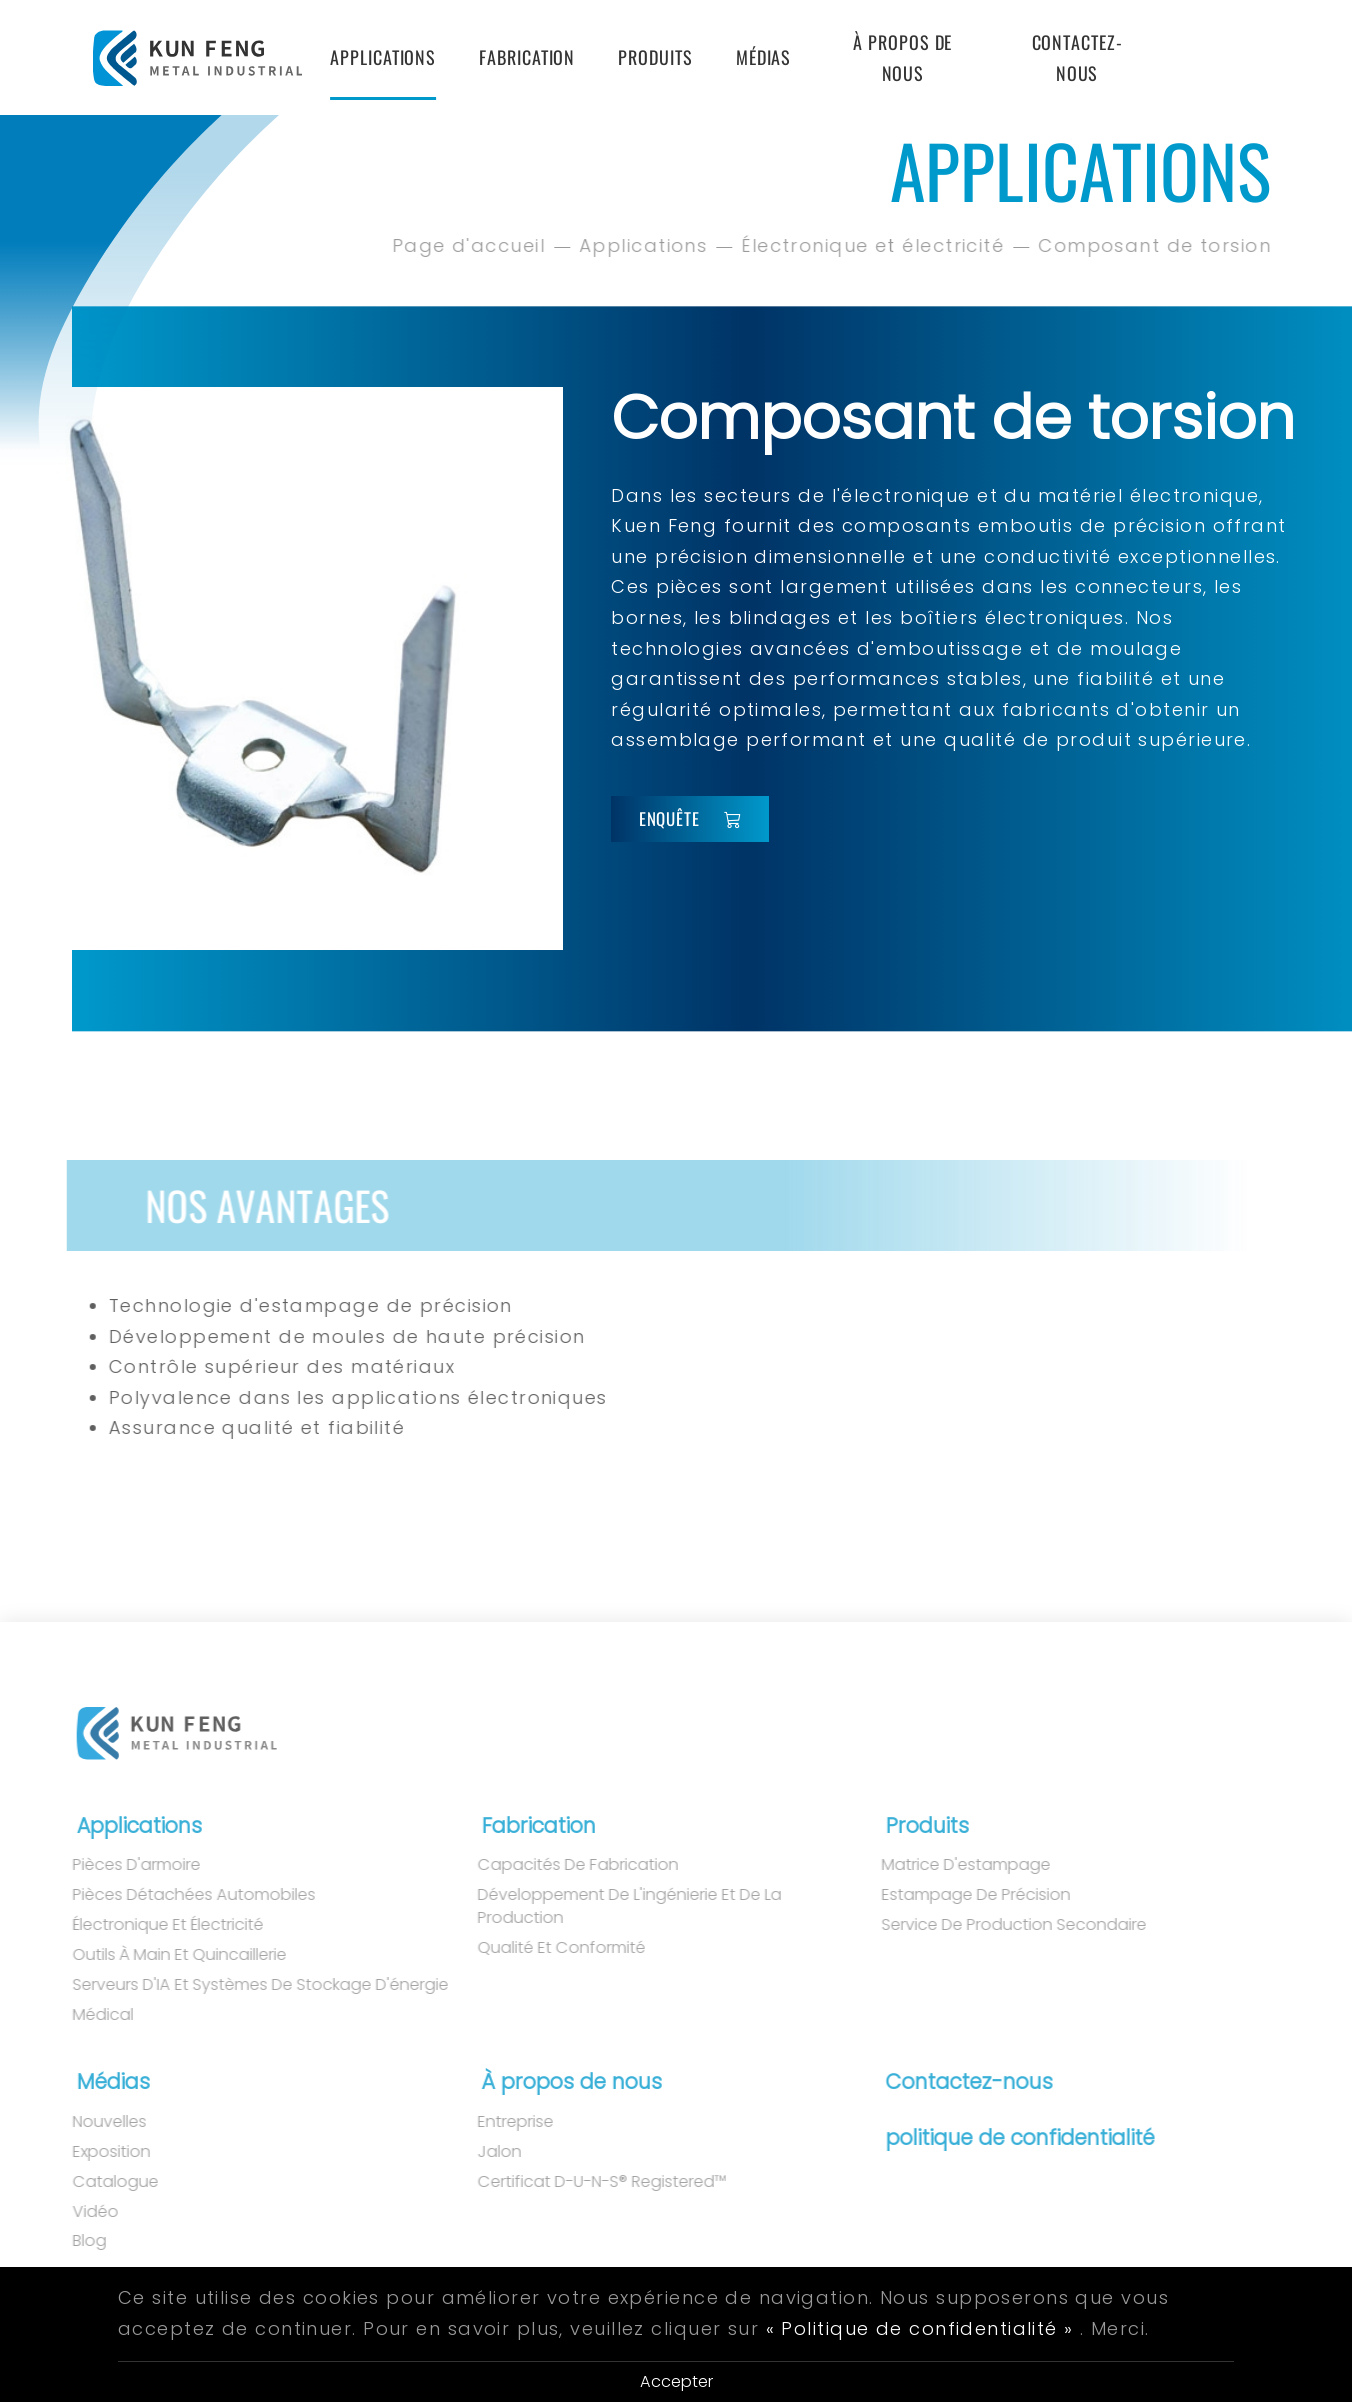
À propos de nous (902, 57)
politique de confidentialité (1011, 2137)
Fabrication (527, 57)
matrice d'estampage (948, 1865)
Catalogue (97, 2182)
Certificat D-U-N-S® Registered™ (583, 2182)
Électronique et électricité (875, 245)
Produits (655, 57)
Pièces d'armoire (118, 1865)
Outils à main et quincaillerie (161, 1955)
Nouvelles (91, 2122)
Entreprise (497, 2122)
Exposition (93, 2152)
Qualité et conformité (543, 1948)
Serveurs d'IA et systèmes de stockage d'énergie (242, 1985)
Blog (71, 2241)
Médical (84, 2015)
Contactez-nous (1077, 57)
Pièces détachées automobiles (175, 1895)
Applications (383, 57)
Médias (763, 57)
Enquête (690, 819)
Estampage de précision (958, 1895)
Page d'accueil (470, 245)
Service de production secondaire (996, 1925)
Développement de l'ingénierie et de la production (611, 1906)
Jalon (481, 2152)
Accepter (676, 2381)
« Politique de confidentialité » (920, 2328)
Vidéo (77, 2212)
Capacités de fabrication (559, 1865)
